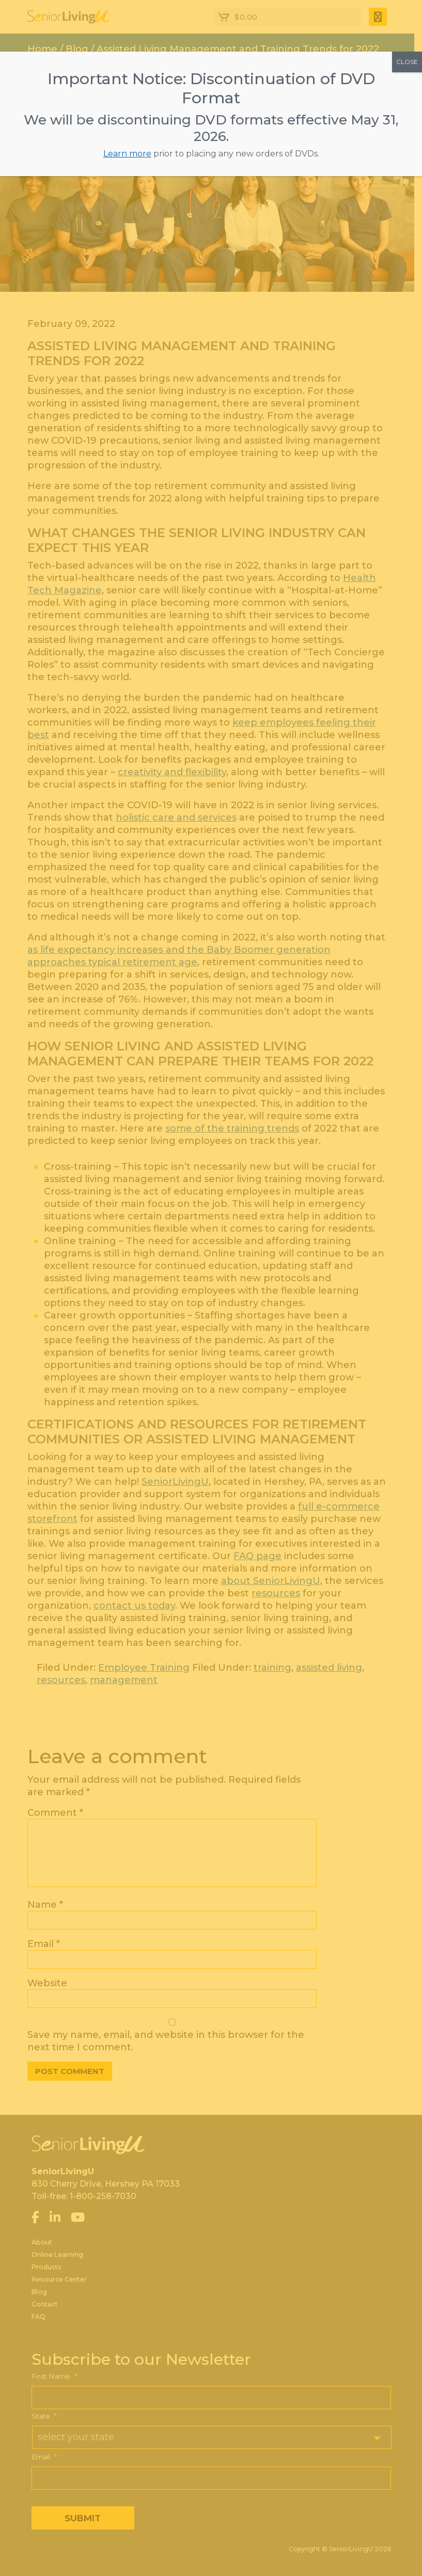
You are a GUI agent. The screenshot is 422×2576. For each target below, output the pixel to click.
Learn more (127, 154)
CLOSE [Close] (407, 62)
